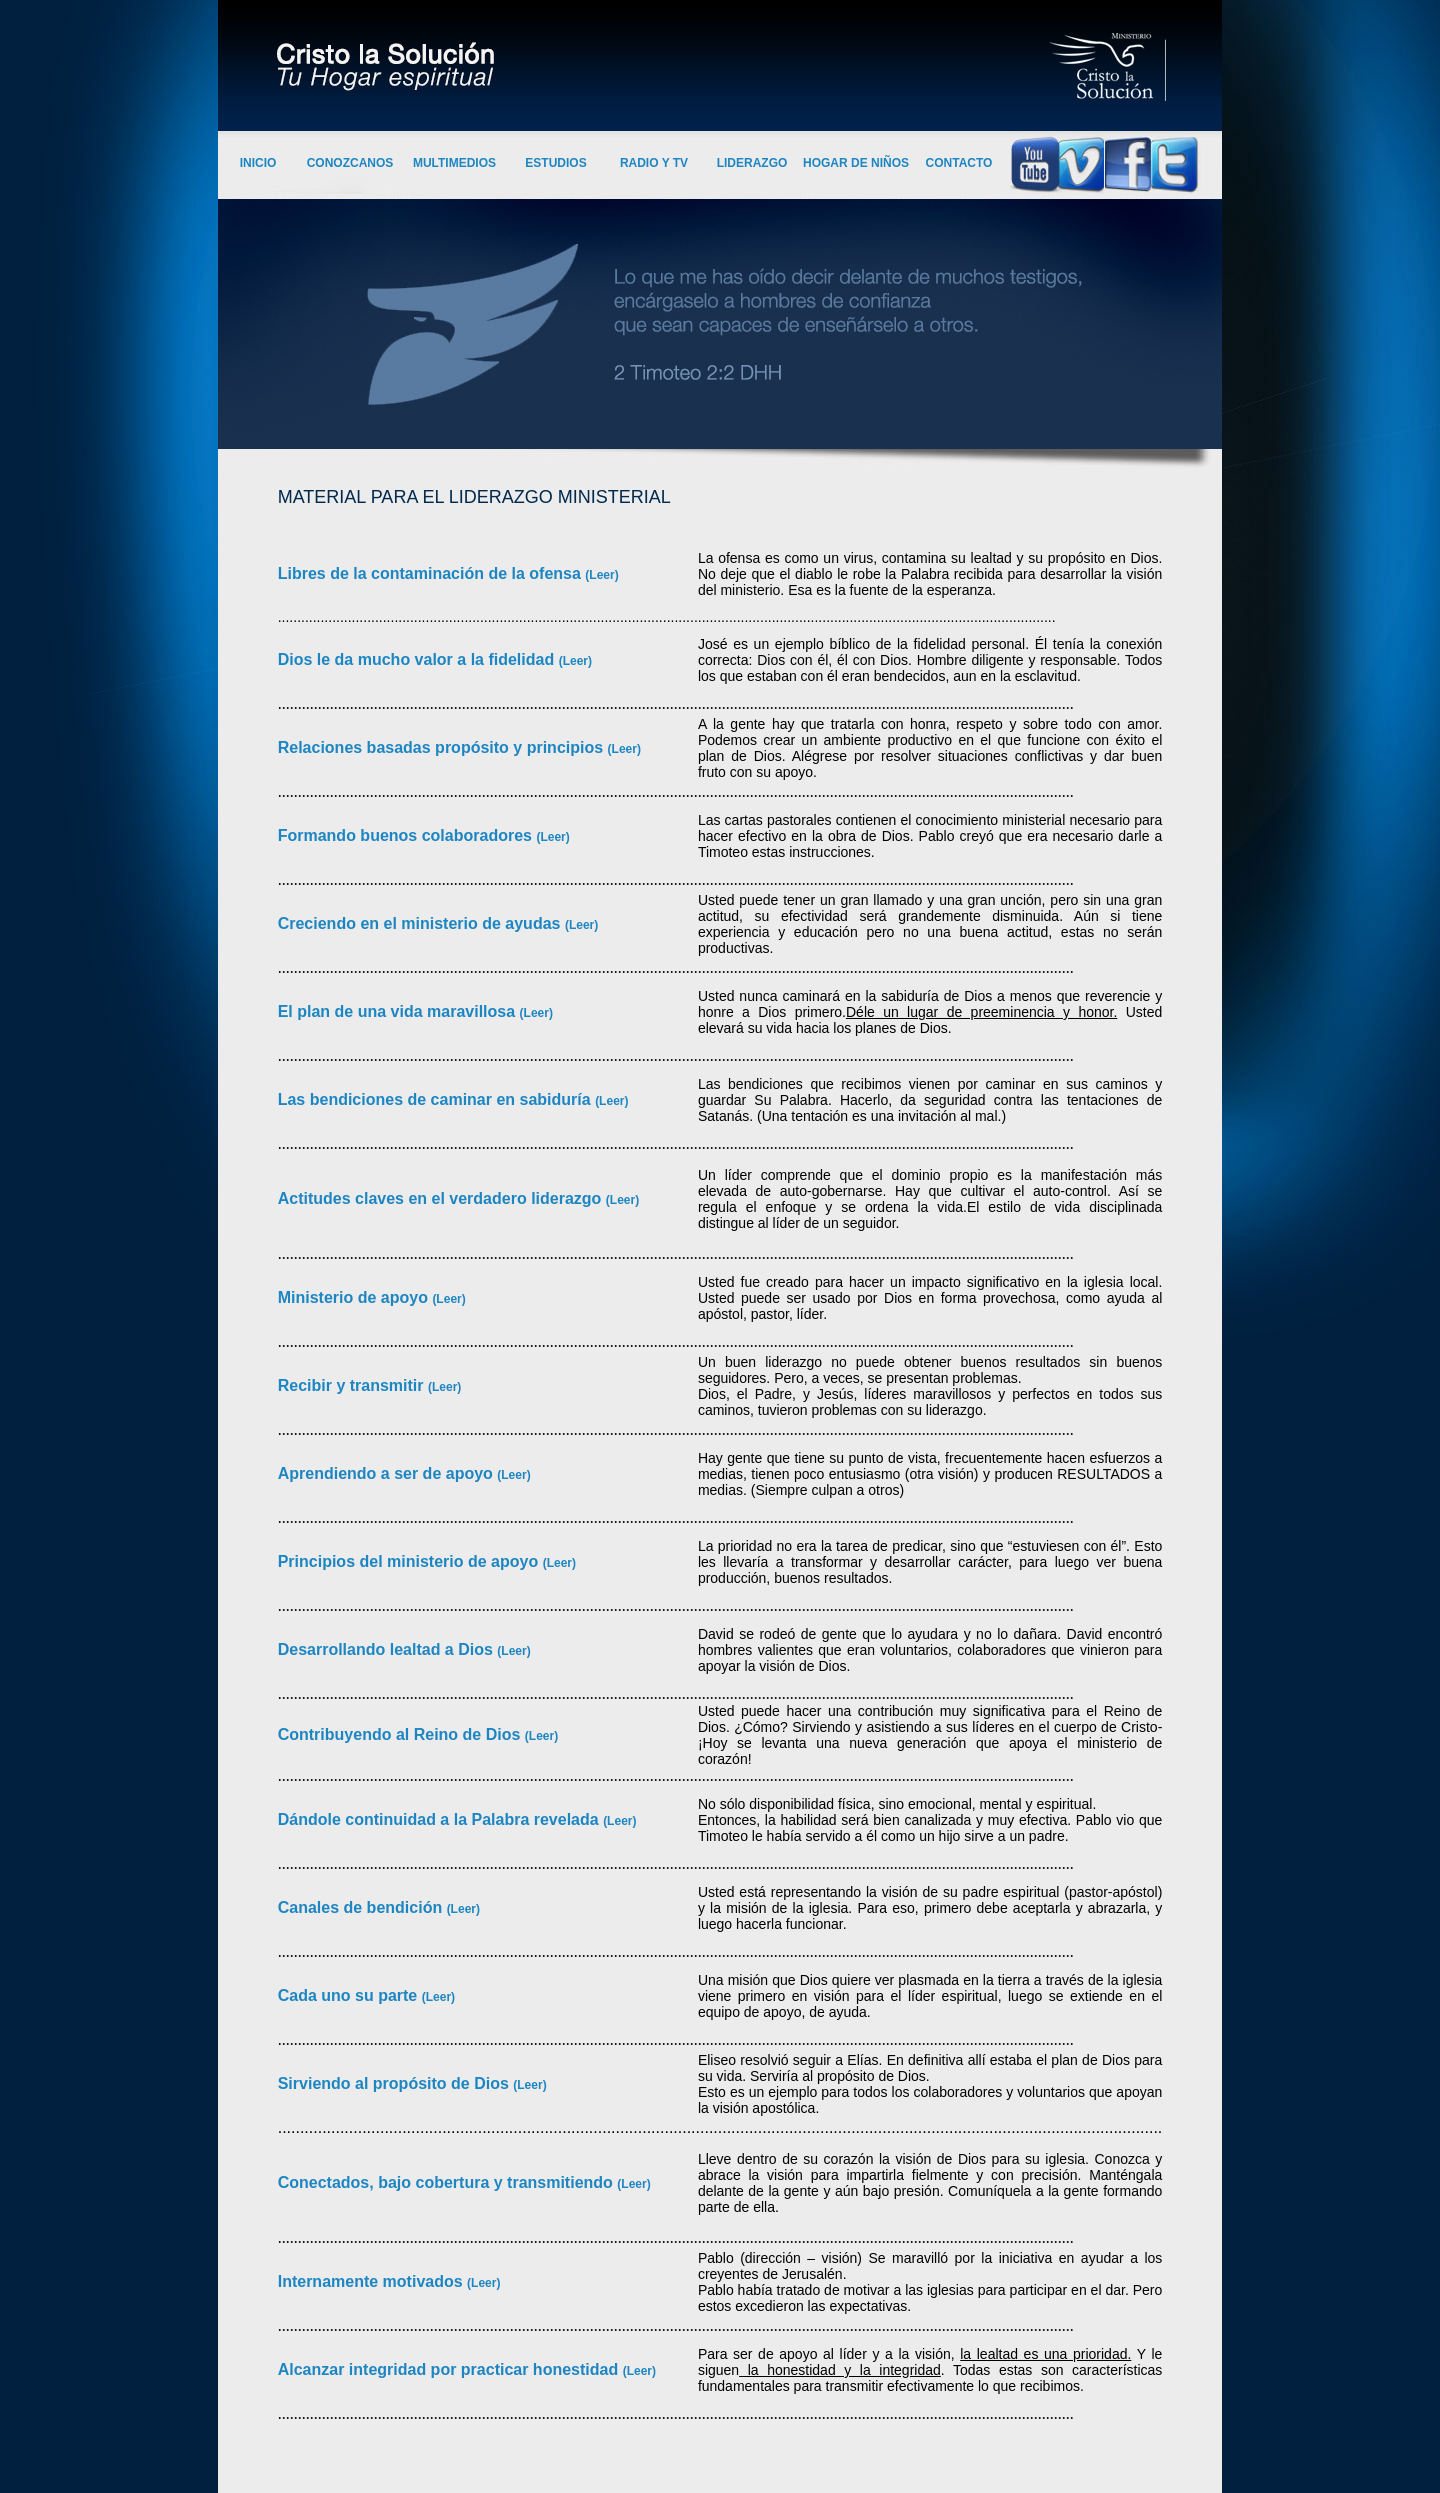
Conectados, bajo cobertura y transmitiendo (448, 2182)
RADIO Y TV (654, 163)
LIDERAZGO (752, 163)
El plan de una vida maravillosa (399, 1011)
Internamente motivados (372, 2281)
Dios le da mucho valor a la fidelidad (418, 659)
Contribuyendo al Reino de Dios (401, 1734)
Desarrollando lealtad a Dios (388, 1649)
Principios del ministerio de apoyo (410, 1561)
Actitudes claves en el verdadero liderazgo (442, 1198)
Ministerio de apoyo (355, 1297)
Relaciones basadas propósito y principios (443, 747)
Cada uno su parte (350, 1995)
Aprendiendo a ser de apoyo (388, 1473)
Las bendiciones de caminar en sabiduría (436, 1099)
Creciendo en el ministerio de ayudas (421, 923)
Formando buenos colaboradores (407, 835)
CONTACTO (959, 163)
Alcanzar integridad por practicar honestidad (450, 2369)
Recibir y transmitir (353, 1385)
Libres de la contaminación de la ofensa (448, 573)
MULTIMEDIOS (454, 163)
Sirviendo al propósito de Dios (396, 2083)
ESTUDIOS (555, 163)
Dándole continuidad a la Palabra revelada (440, 1819)
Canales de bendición (362, 1907)
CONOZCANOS (350, 163)
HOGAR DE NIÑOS (856, 163)
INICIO (258, 163)
